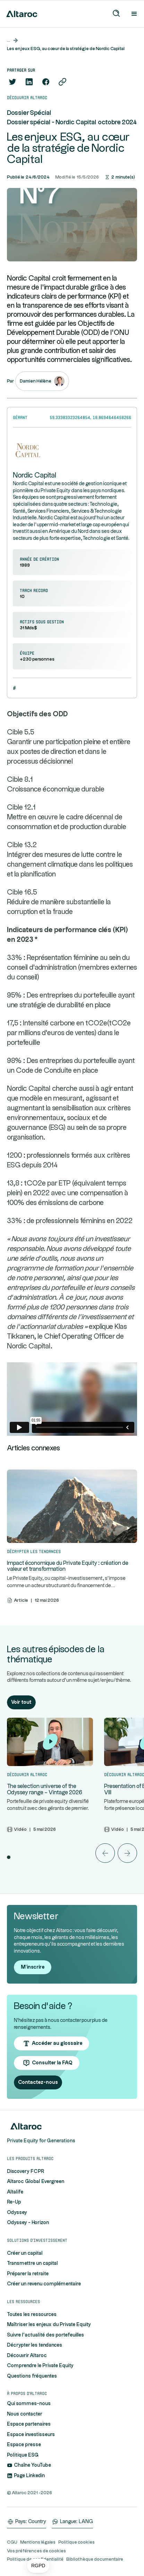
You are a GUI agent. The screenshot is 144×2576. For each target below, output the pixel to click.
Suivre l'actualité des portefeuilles (45, 2335)
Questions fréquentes (32, 2376)
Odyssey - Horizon (28, 2222)
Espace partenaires (29, 2424)
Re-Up (14, 2202)
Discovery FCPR (25, 2171)
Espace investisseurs (31, 2434)
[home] (20, 13)
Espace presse (24, 2444)
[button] (38, 2566)
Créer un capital (25, 2253)
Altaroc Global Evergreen (35, 2181)
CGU (12, 2542)
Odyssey (17, 2212)
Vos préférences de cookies (36, 2551)
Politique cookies (76, 2542)
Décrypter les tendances (34, 2345)
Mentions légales (38, 2542)
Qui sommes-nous (29, 2403)
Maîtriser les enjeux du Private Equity (49, 2324)
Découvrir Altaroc (27, 2355)
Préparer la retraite (28, 2273)
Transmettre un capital (32, 2263)
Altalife (15, 2192)
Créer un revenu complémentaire (44, 2284)
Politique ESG (23, 2455)
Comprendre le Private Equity (40, 2365)
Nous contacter (24, 2414)
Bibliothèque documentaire (94, 2559)
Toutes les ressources (32, 2314)
